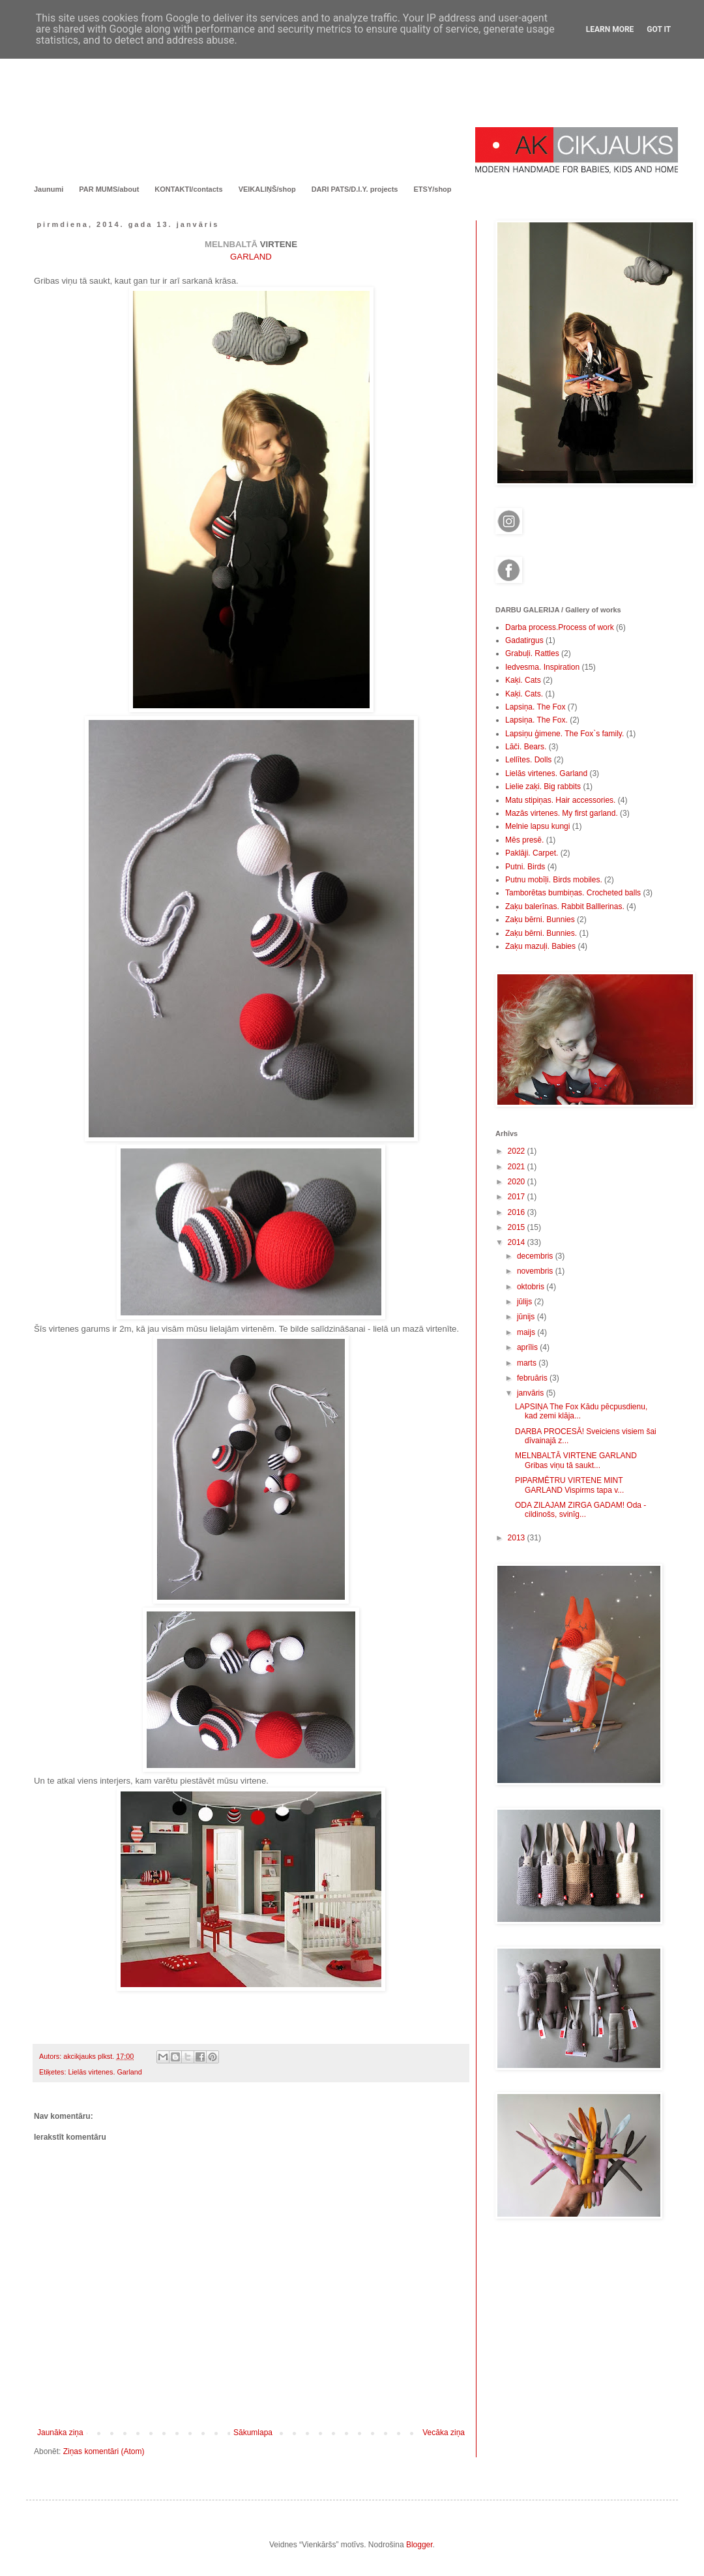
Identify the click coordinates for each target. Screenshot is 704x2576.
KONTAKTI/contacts (188, 189)
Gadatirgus (524, 640)
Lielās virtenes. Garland (104, 2072)
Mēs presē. (524, 840)
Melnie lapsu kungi (537, 826)
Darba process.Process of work (559, 627)
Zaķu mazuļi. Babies (540, 946)
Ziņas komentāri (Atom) (104, 2451)
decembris (536, 1256)
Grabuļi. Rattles (532, 653)
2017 (517, 1196)
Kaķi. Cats (523, 680)
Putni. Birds (525, 866)
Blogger (419, 2544)
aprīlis (528, 1347)
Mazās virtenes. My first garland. (561, 813)
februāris (533, 1378)
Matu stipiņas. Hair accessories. (560, 800)
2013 (517, 1537)
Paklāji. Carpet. (531, 853)
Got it (659, 29)
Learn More (610, 29)
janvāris (531, 1393)
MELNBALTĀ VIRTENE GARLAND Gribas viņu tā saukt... (576, 1460)
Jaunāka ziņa (60, 2432)
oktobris (531, 1286)
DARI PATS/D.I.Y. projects (355, 189)
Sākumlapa (252, 2432)
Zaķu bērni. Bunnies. (541, 933)
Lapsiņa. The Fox (535, 706)
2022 (517, 1151)
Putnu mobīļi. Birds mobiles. (553, 879)
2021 (517, 1166)
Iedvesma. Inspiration (542, 667)
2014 (517, 1242)
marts (527, 1363)
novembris (536, 1271)
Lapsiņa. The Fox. (536, 720)
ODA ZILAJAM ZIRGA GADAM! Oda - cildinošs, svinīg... (580, 1510)
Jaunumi (48, 189)
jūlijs (526, 1301)
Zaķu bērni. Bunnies (540, 919)
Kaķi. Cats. (524, 693)
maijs (527, 1332)
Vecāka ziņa (443, 2432)
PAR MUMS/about (109, 189)
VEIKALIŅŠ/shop (267, 189)
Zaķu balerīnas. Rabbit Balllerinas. (564, 906)
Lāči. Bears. (525, 746)
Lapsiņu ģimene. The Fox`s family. (564, 733)
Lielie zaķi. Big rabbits (543, 786)
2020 (517, 1181)
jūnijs (527, 1316)
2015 (517, 1227)
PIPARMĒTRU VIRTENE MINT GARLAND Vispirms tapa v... (569, 1485)
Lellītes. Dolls (528, 759)
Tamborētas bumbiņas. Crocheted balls (573, 892)
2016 (517, 1212)
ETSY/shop (432, 189)
